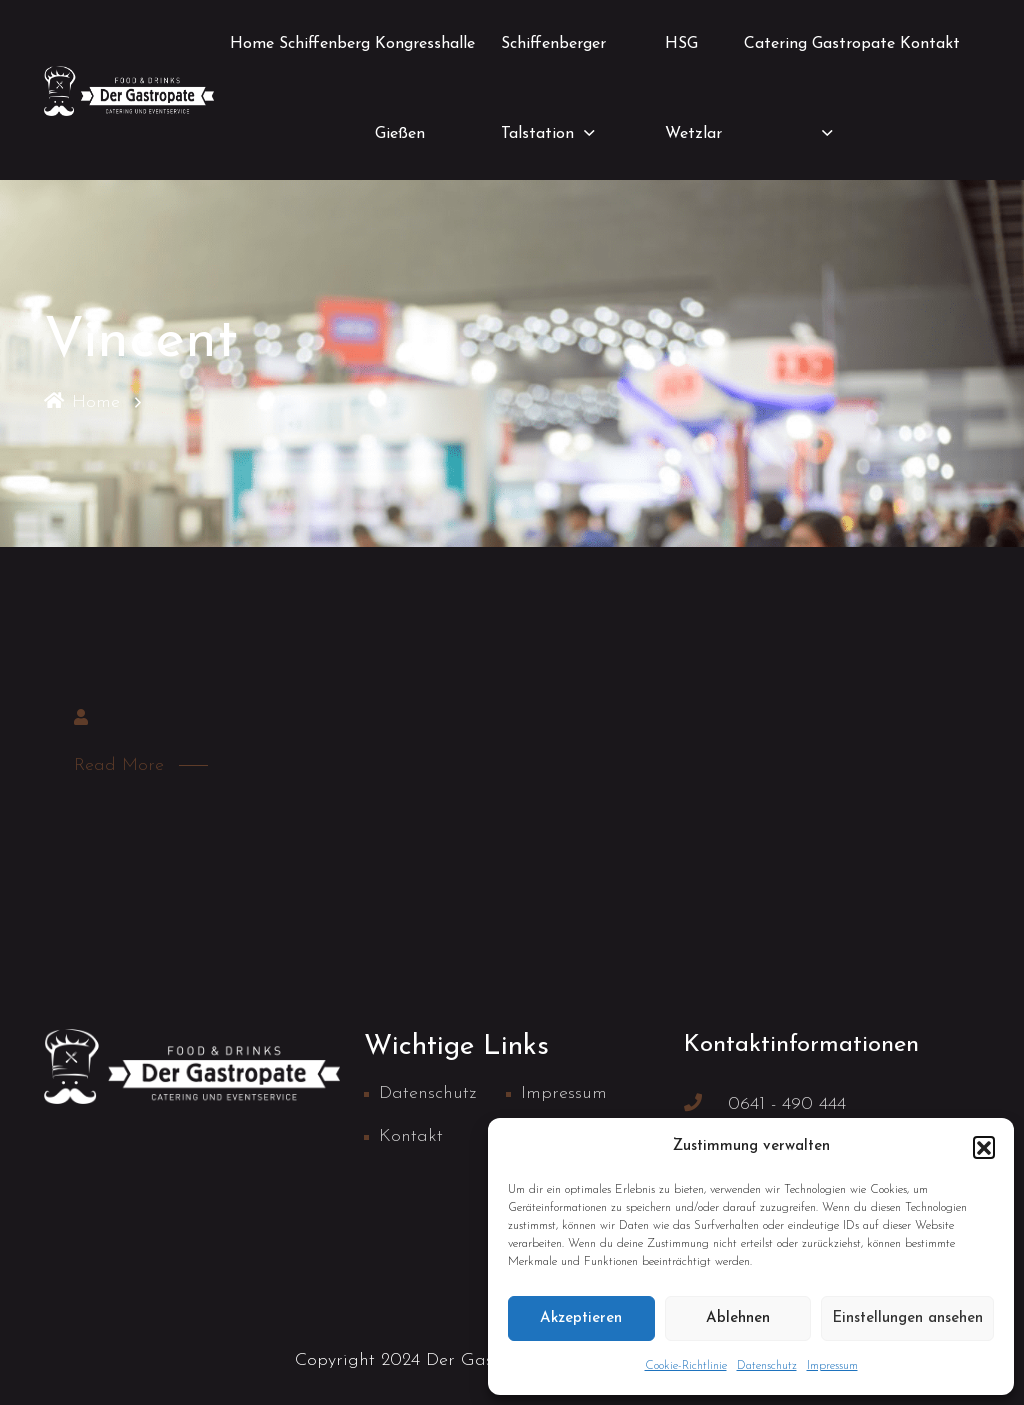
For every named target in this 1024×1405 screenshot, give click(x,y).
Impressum (832, 1366)
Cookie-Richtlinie (686, 1366)
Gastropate (853, 44)
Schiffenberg (324, 44)
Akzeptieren (581, 1318)
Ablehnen (738, 1318)
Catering (775, 44)
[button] (984, 1147)
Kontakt (930, 44)
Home (252, 44)
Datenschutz (767, 1366)
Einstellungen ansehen (907, 1318)
